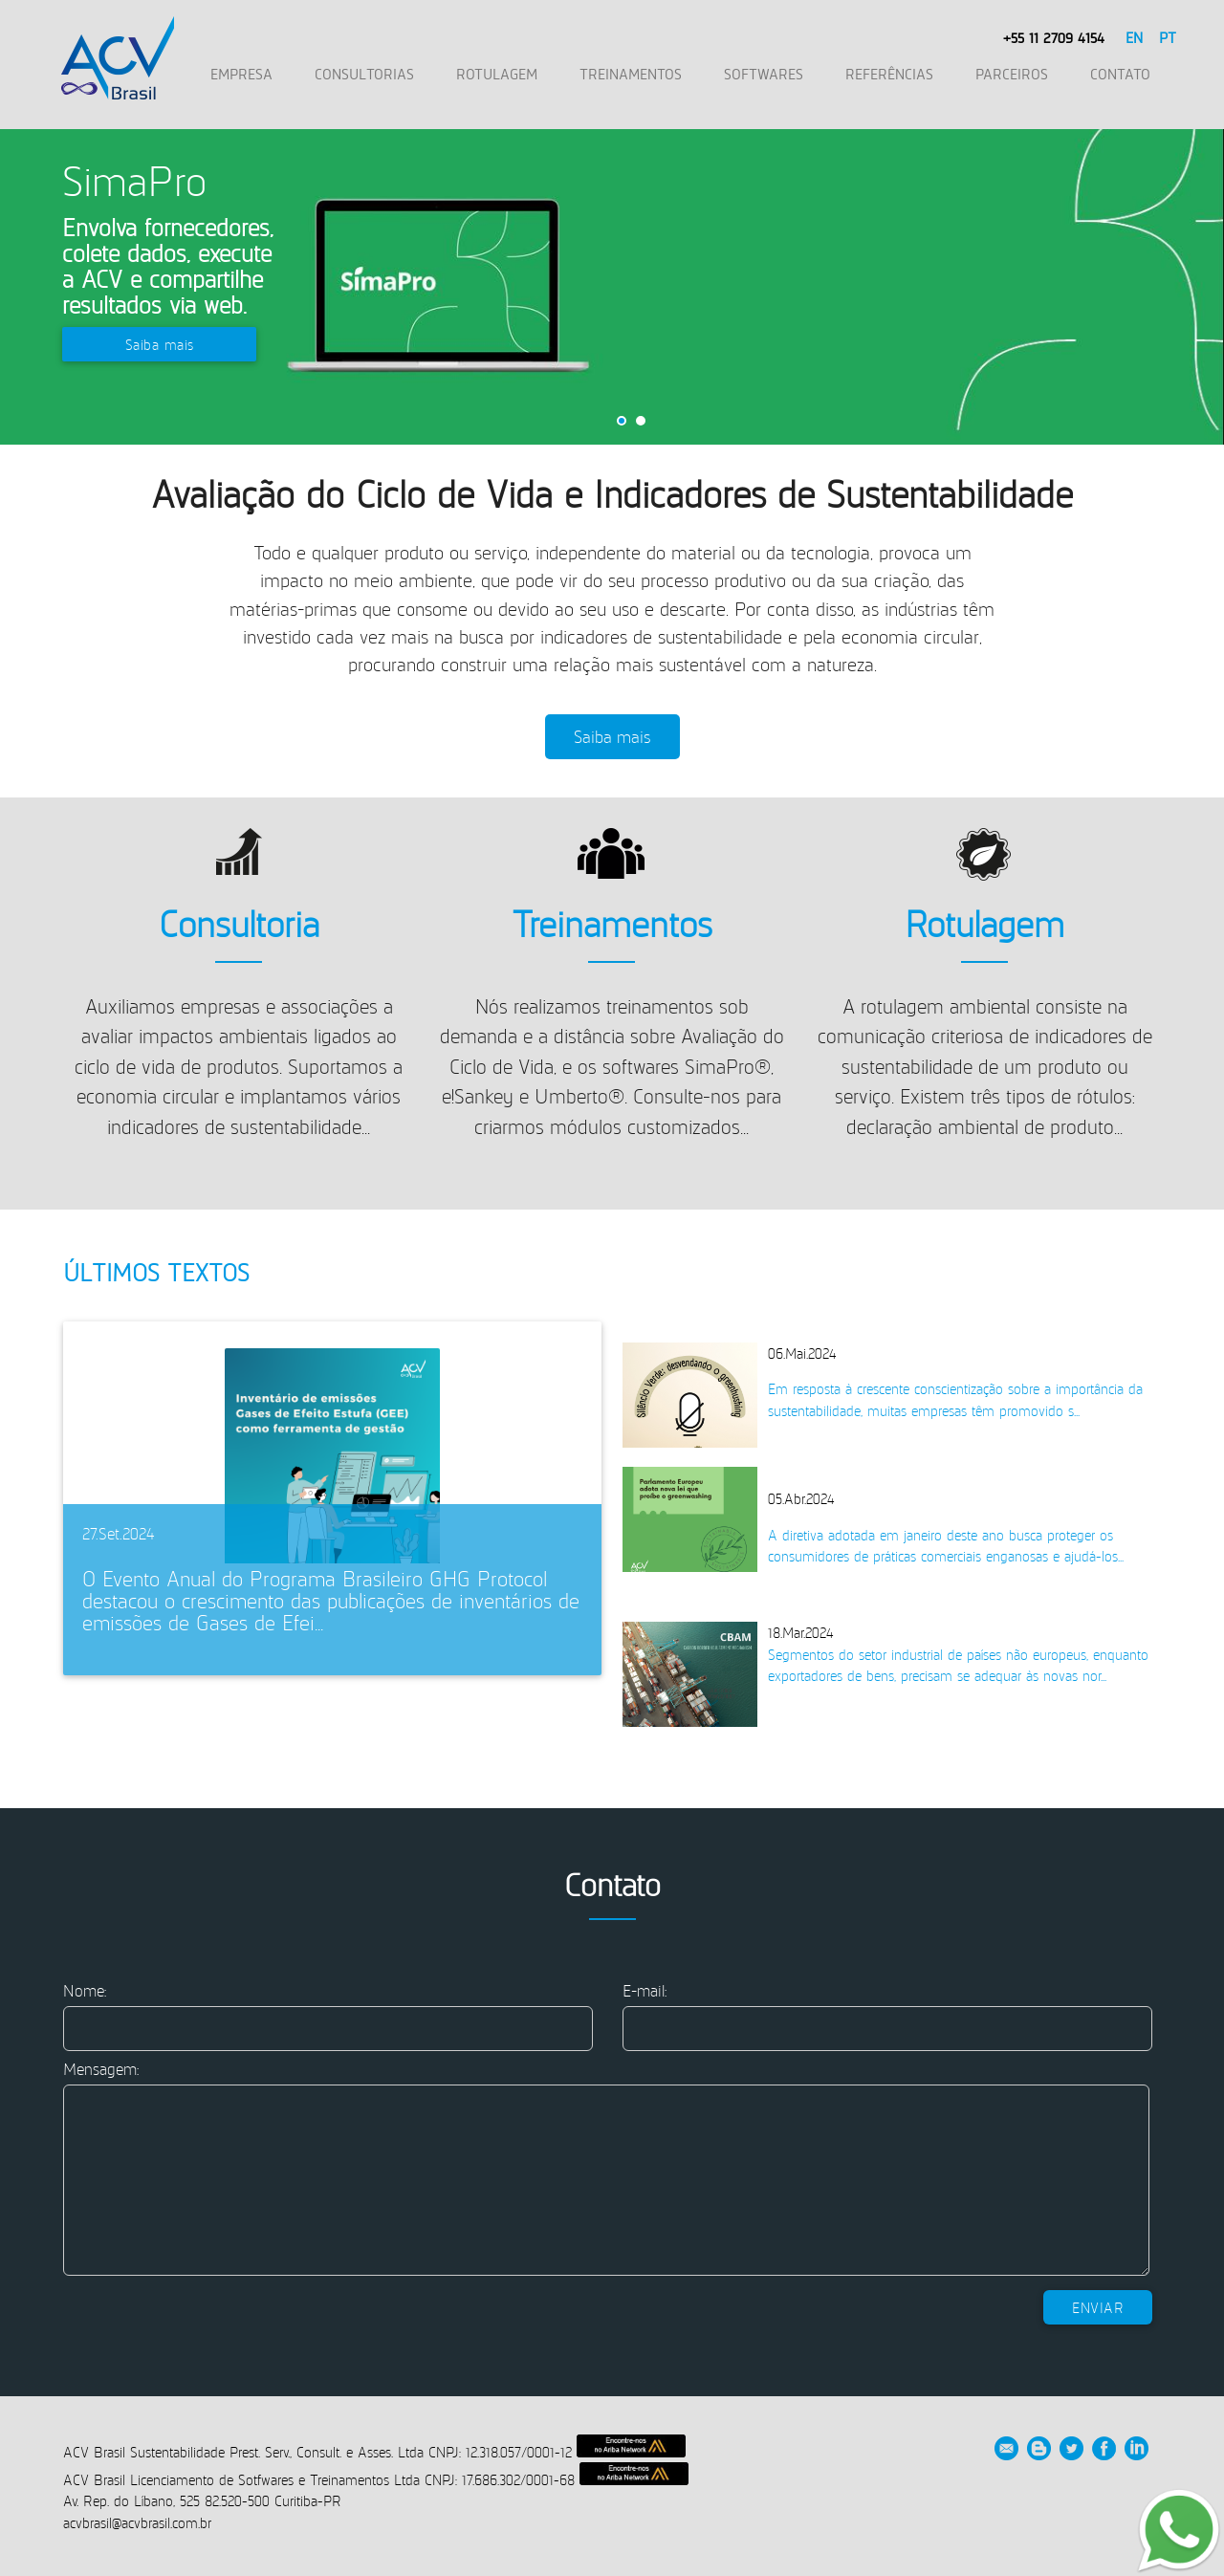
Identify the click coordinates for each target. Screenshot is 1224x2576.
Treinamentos (612, 923)
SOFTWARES (763, 73)
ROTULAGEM (496, 73)
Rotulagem (984, 923)
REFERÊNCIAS (889, 73)
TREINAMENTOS (630, 73)
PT (1166, 37)
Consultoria (239, 923)
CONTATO (1120, 73)
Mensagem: (101, 2069)
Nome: (84, 1990)
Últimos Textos (156, 1272)
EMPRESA (241, 73)
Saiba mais (159, 344)
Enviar (1098, 2307)
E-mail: (645, 1990)
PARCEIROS (1011, 73)
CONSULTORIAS (364, 73)
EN (1133, 37)
